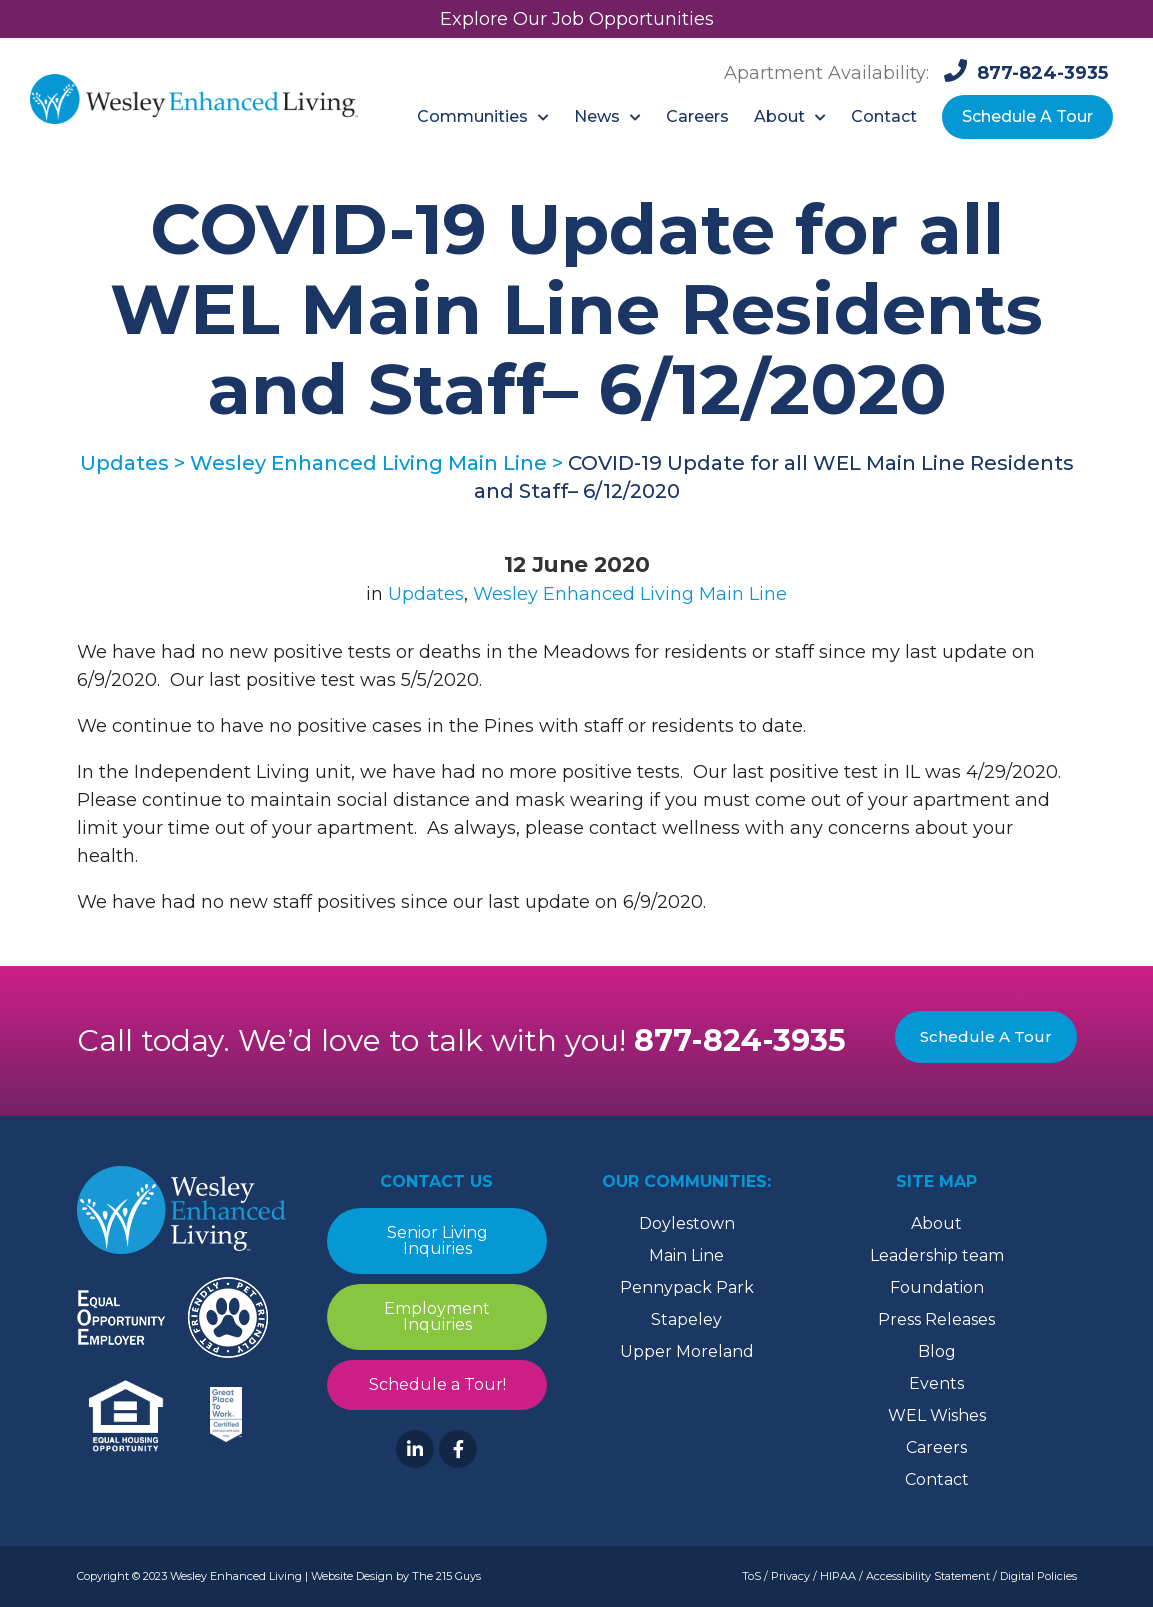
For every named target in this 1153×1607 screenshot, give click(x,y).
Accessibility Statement (928, 1576)
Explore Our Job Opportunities (577, 19)
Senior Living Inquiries (436, 1240)
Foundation (937, 1287)
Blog (937, 1351)
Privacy (790, 1576)
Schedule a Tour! (436, 1384)
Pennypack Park (687, 1287)
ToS (751, 1576)
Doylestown (687, 1223)
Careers (936, 1447)
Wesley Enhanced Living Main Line (630, 594)
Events (936, 1383)
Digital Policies (1038, 1576)
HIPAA (838, 1576)
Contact (937, 1479)
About (936, 1223)
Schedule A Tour (986, 1036)
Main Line (686, 1255)
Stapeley (686, 1319)
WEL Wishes (937, 1415)
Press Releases (936, 1319)
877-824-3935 (740, 1040)
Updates (426, 594)
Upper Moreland (687, 1351)
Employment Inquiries (437, 1316)
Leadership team (937, 1255)
